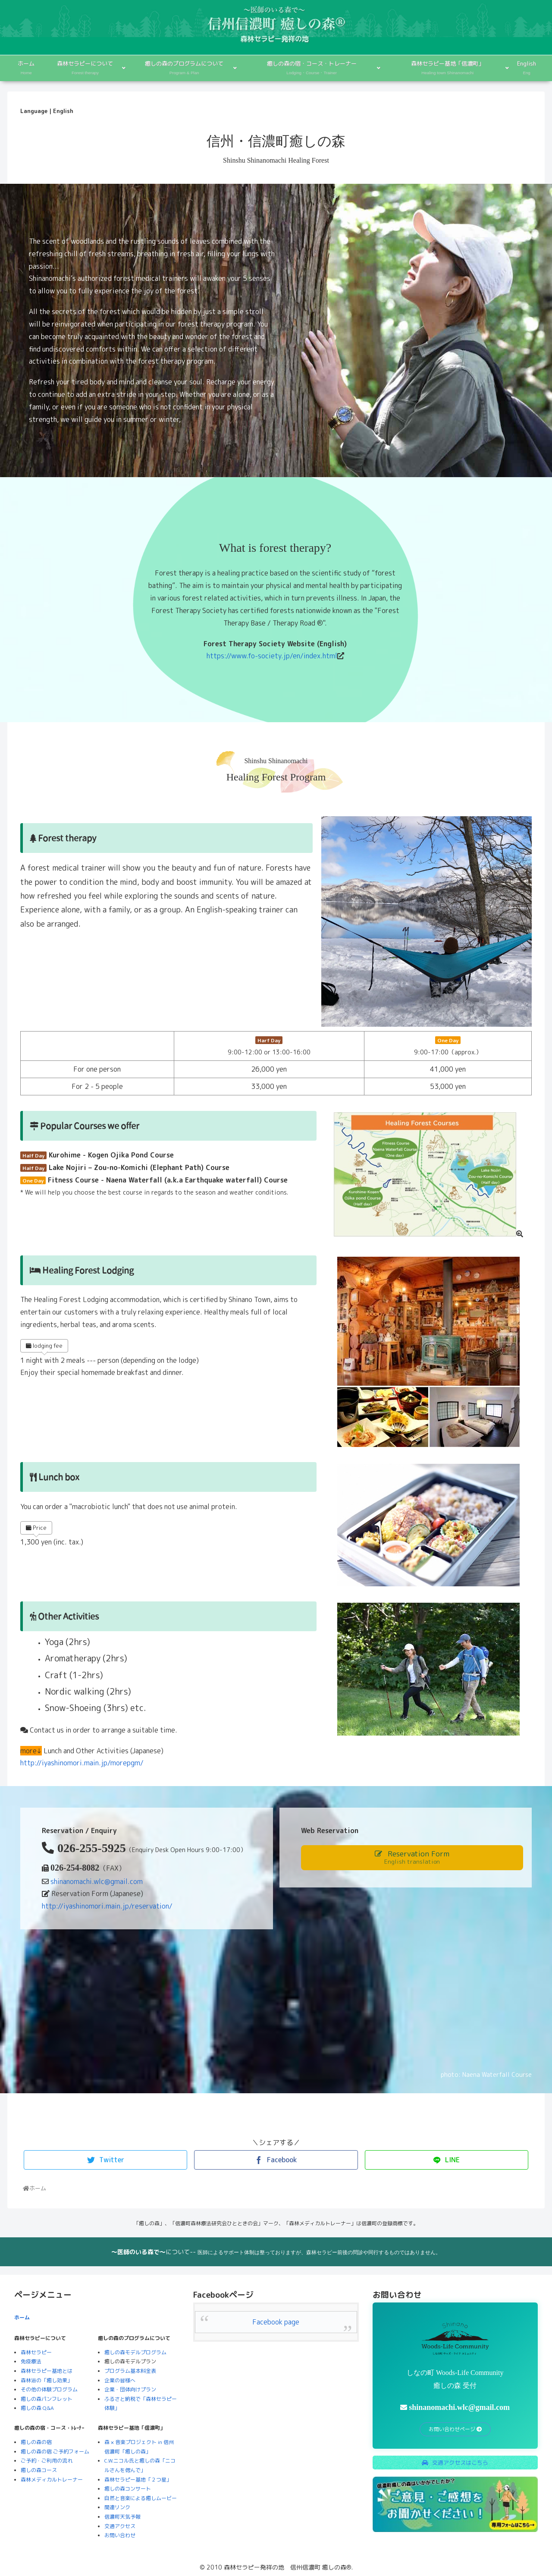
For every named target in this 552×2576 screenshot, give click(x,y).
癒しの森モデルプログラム (135, 2352)
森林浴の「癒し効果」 (46, 2380)
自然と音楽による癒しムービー (140, 2498)
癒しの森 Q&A (37, 2408)
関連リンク (117, 2507)
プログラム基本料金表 (130, 2371)
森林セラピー (36, 2352)
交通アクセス (119, 2526)
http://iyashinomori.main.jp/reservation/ (107, 1906)
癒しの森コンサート (127, 2488)
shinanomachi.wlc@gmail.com (96, 1881)
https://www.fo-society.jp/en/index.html (272, 656)
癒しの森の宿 (36, 2442)
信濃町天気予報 (122, 2516)
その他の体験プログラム (49, 2389)
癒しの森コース (39, 2470)
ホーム (22, 2317)
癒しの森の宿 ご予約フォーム (55, 2451)
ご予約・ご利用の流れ (46, 2460)
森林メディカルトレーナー (52, 2479)
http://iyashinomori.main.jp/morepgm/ (82, 1763)
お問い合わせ (119, 2535)
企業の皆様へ (119, 2380)
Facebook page (275, 2322)
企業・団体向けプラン (130, 2389)
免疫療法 (31, 2361)
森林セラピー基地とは (46, 2371)
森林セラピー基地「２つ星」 (138, 2479)
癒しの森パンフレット (46, 2399)
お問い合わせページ (455, 2429)
